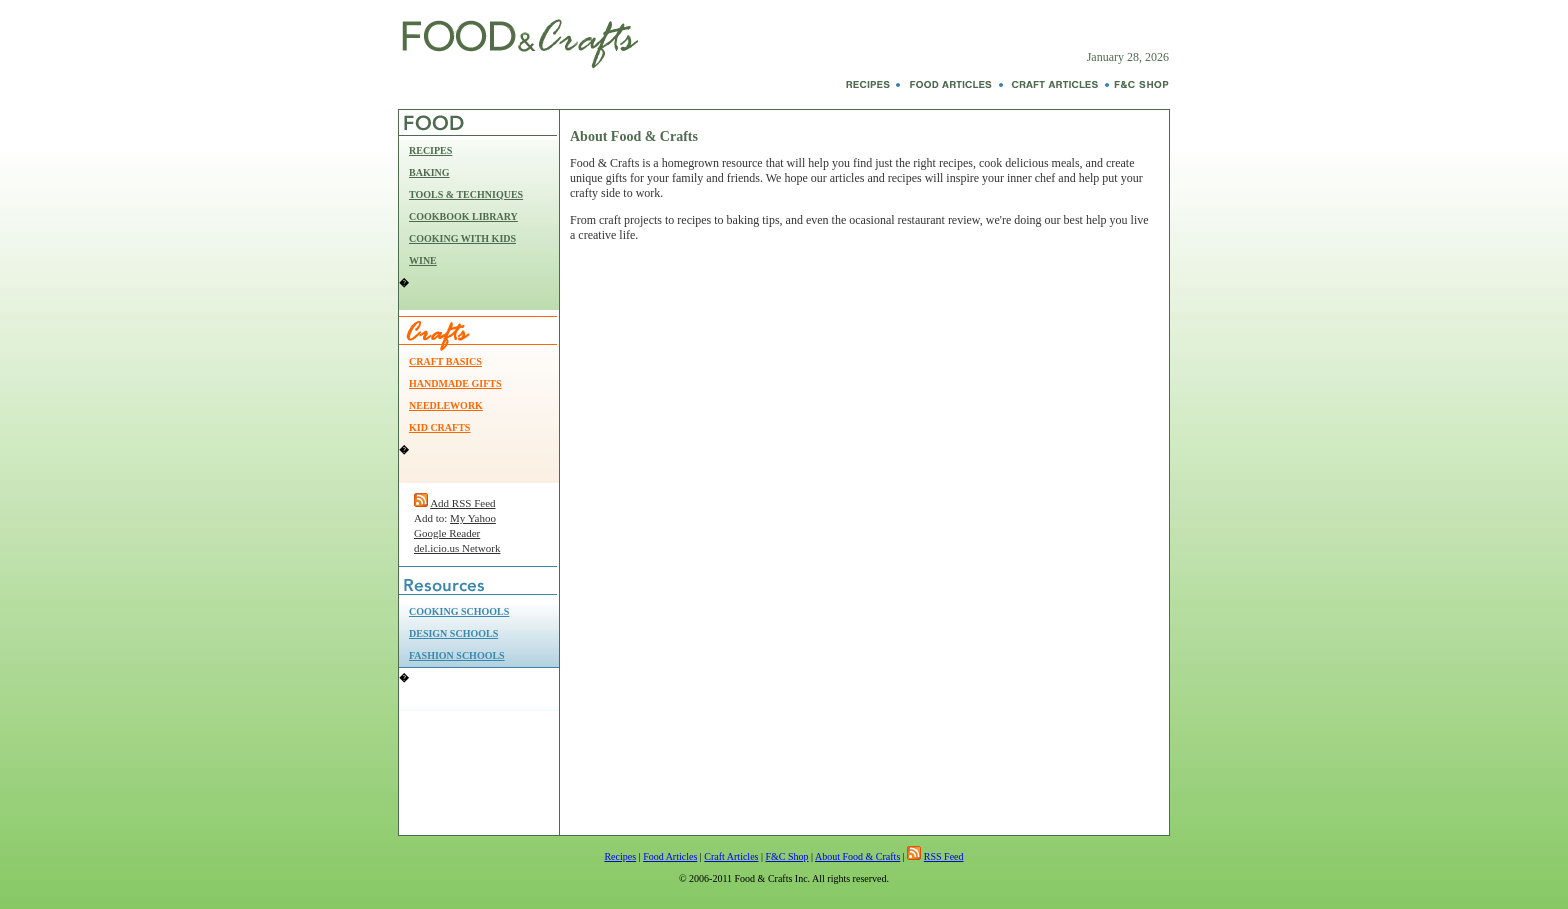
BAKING (429, 172)
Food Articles (670, 856)
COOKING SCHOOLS (459, 611)
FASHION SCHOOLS (457, 655)
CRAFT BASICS (445, 361)
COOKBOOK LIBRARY (463, 216)
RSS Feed (944, 856)
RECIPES (430, 150)
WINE (423, 260)
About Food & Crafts (857, 856)
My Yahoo (473, 518)
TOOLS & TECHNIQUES (466, 194)
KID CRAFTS (439, 427)
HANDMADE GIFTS (455, 383)
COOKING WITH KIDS (462, 238)
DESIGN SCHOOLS (453, 633)
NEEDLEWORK (446, 405)
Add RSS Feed (462, 503)
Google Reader (447, 533)
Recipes (620, 856)
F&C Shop (786, 856)
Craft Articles (731, 856)
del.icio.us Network (457, 548)
